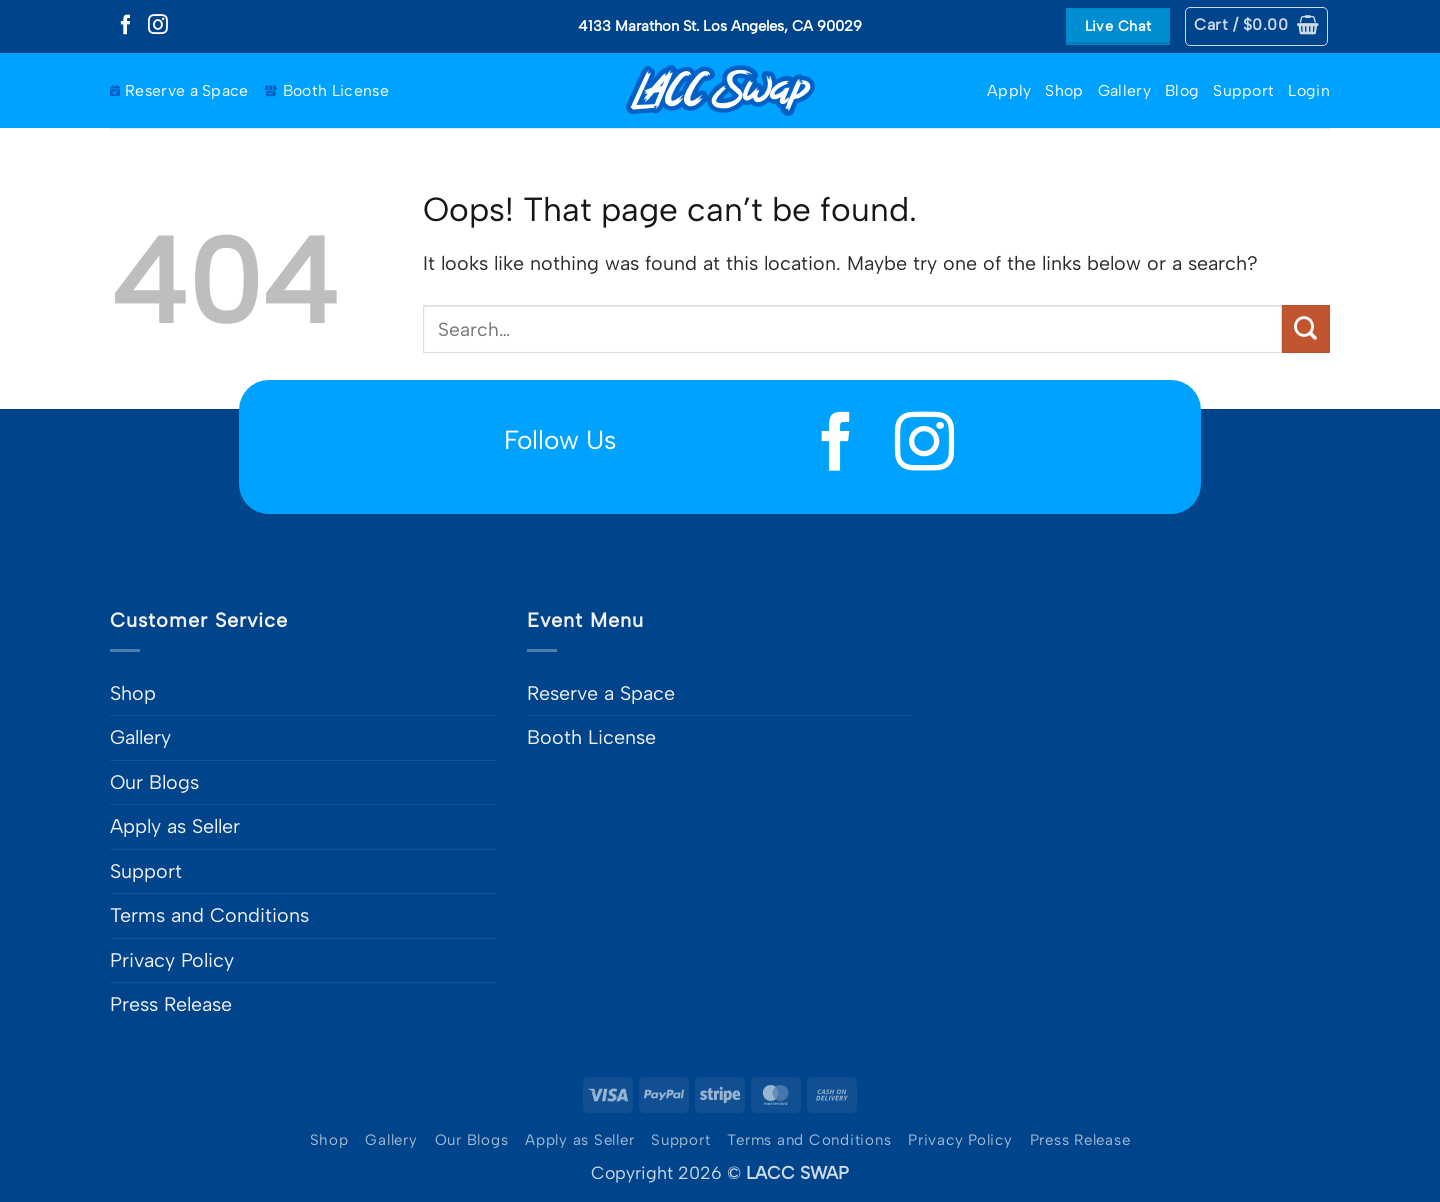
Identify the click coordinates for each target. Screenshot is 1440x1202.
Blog (1182, 90)
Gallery (1124, 90)
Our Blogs (154, 782)
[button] (1256, 26)
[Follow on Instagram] (158, 26)
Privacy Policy (172, 960)
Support (1243, 90)
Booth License (326, 90)
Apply (1009, 90)
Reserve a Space (179, 90)
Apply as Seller (175, 826)
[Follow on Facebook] (126, 26)
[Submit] (1306, 329)
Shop (1064, 90)
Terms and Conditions (209, 915)
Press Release (171, 1004)
